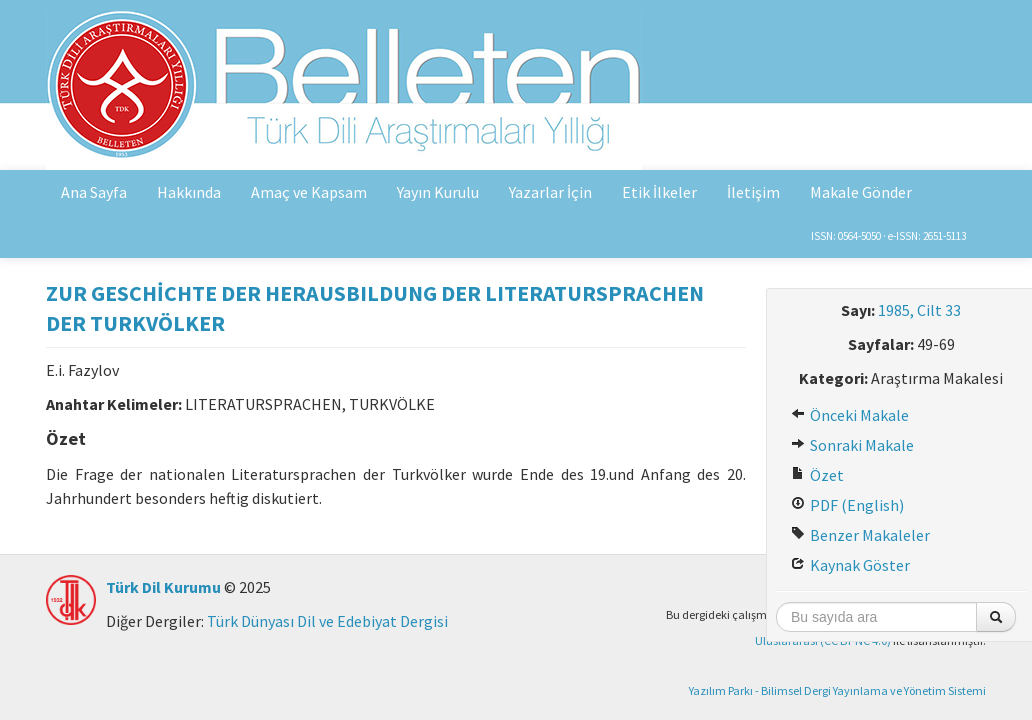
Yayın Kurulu (438, 192)
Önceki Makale (850, 415)
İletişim (753, 192)
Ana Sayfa (94, 192)
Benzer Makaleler (860, 535)
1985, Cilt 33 (919, 310)
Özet (817, 475)
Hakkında (189, 192)
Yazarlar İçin (550, 192)
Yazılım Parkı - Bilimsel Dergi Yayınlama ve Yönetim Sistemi (837, 690)
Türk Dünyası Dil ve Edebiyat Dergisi (327, 621)
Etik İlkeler (659, 192)
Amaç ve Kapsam (309, 192)
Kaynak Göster (850, 565)
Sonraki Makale (852, 445)
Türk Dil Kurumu (163, 587)
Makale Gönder (861, 192)
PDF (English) (847, 505)
